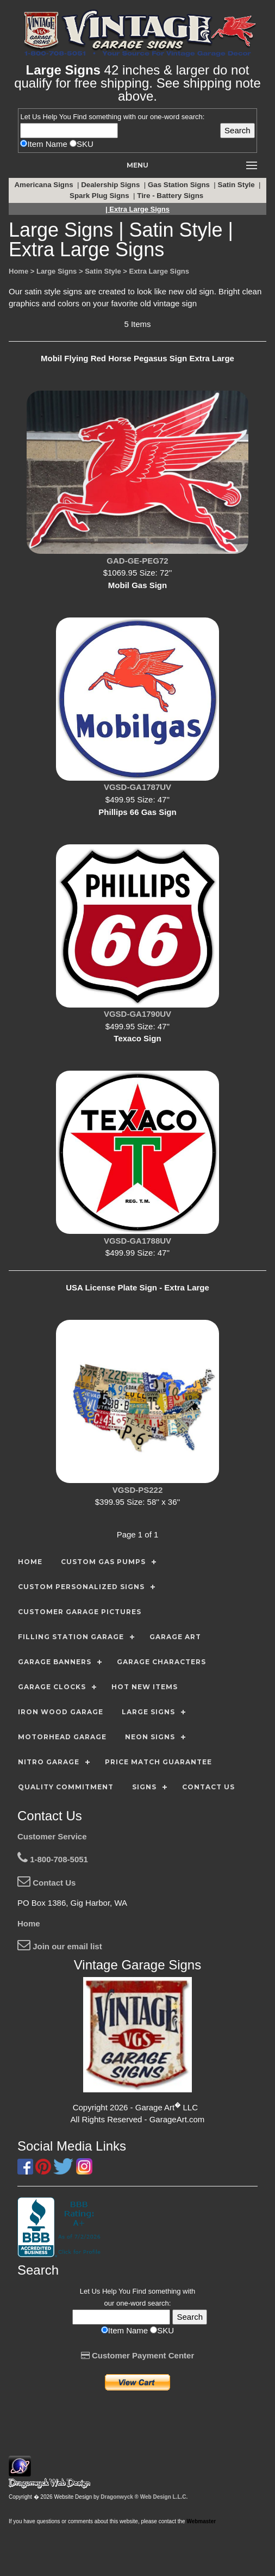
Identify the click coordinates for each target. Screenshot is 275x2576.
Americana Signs (44, 185)
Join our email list (59, 1946)
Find (79, 117)
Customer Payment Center (138, 2355)
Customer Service (52, 1836)
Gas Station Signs (180, 185)
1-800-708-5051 (52, 1859)
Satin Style (237, 185)
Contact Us (46, 1882)
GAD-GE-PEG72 (137, 560)
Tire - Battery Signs (171, 195)
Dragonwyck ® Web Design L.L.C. (144, 2497)
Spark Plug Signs (100, 195)
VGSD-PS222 (137, 1489)
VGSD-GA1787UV (137, 787)
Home (28, 1923)
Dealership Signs (111, 185)
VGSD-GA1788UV (137, 1240)
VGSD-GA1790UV (137, 1013)
